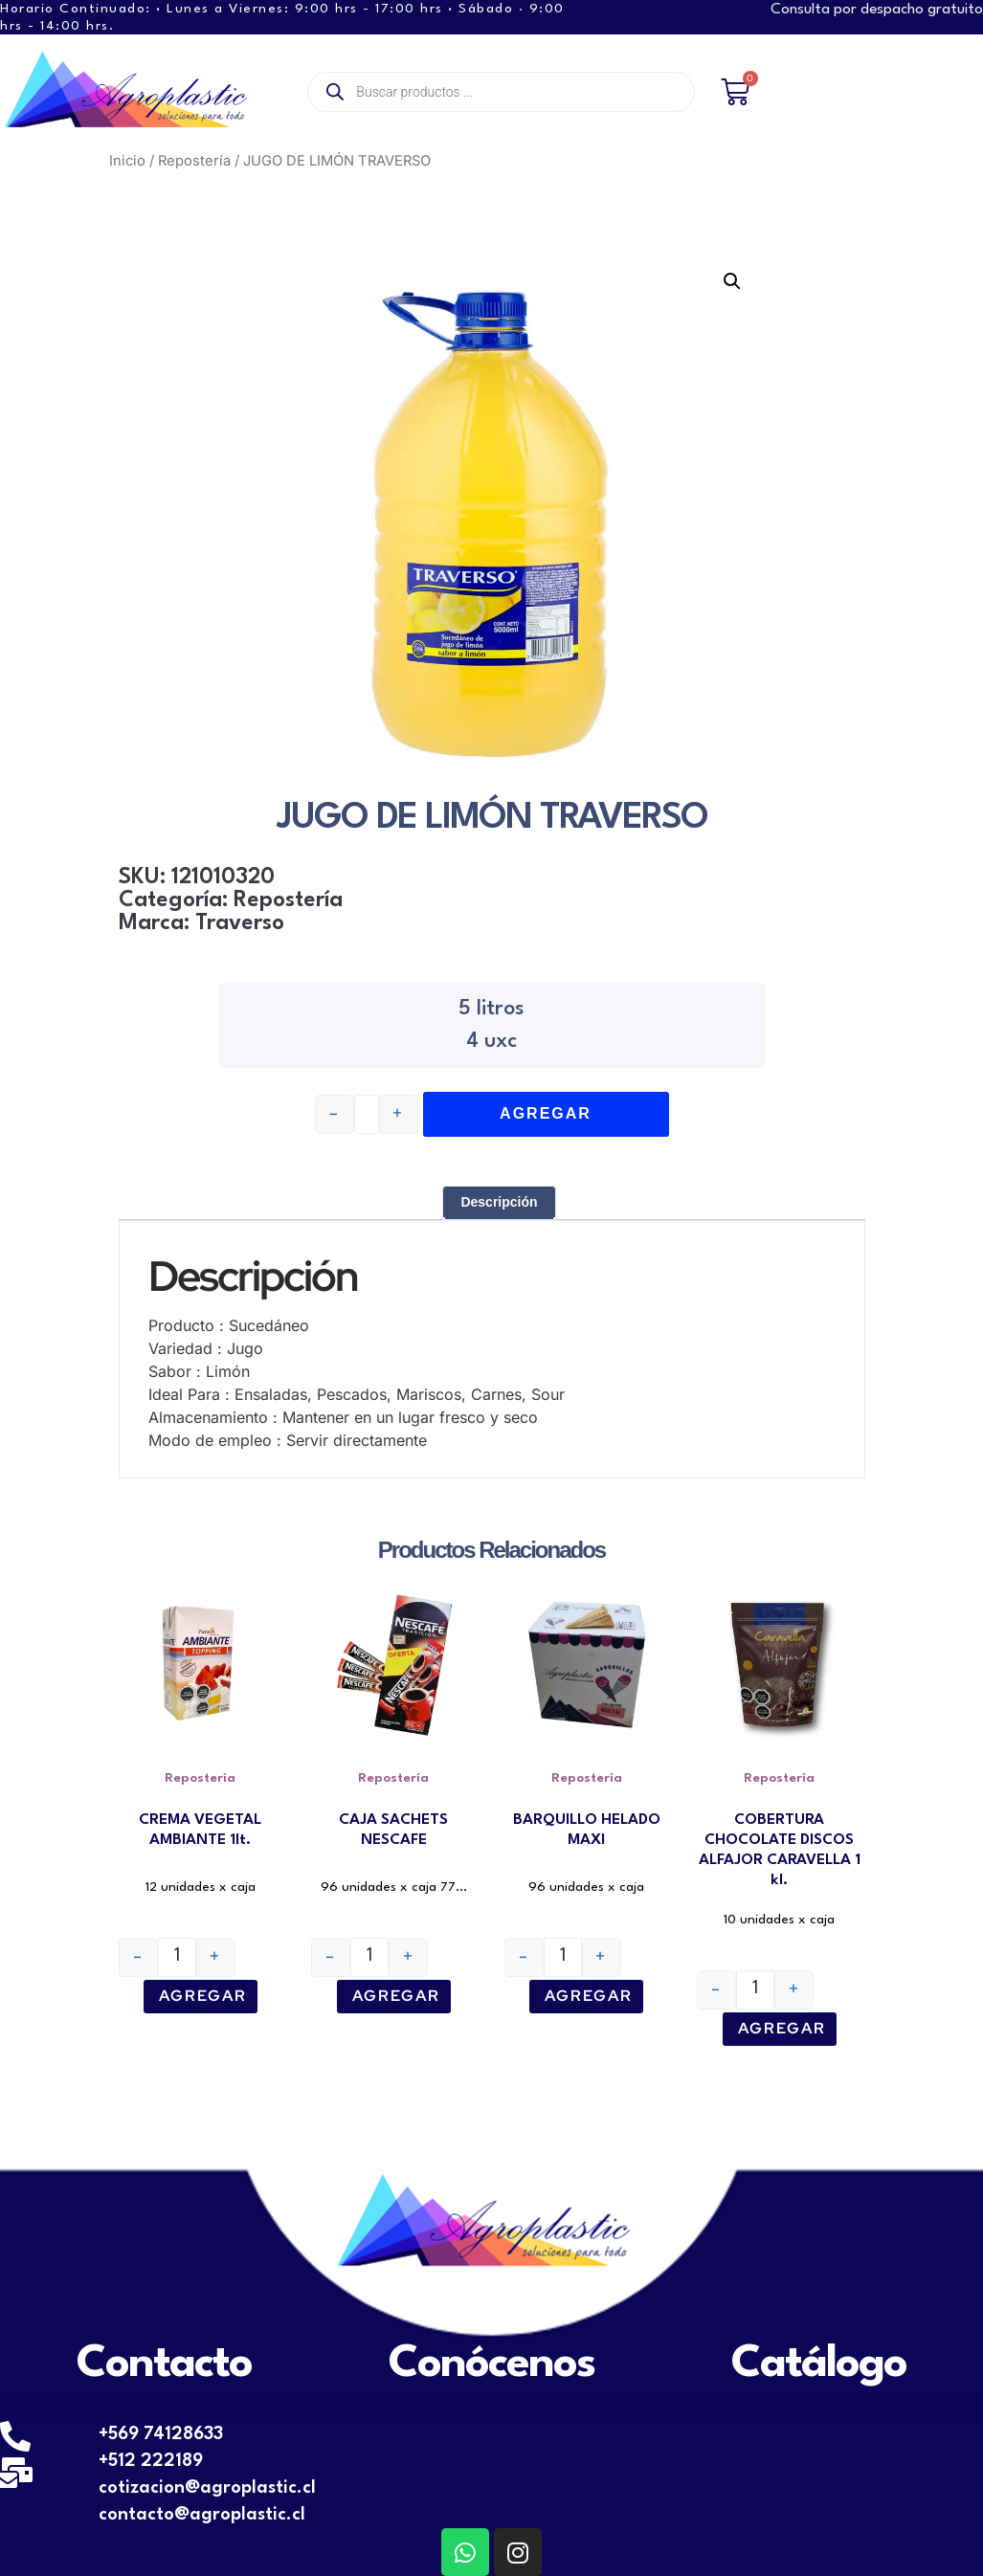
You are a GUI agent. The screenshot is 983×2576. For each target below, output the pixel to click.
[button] (732, 281)
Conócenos (491, 2365)
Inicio (127, 160)
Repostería (194, 160)
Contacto (164, 2365)
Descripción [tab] (498, 1202)
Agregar (203, 1996)
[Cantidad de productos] (177, 1957)
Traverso (239, 923)
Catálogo (818, 2365)
